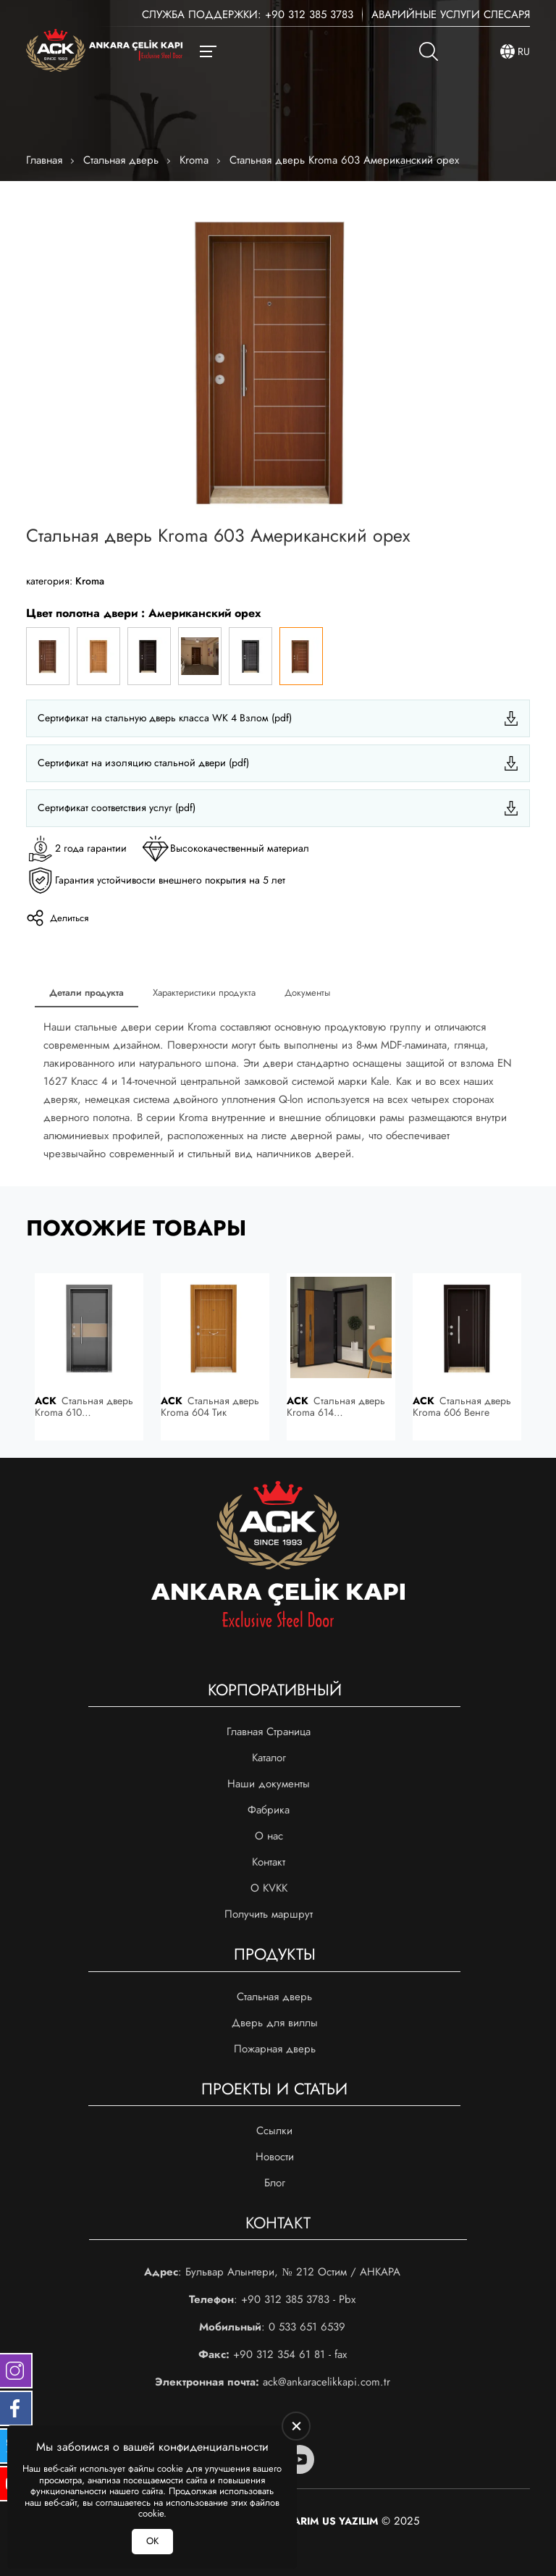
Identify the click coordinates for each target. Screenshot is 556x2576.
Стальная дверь (121, 160)
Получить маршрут (268, 1914)
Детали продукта (86, 992)
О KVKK (268, 1888)
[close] (296, 2426)
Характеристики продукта (204, 992)
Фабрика (269, 1809)
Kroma (194, 160)
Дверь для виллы (275, 2022)
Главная (44, 160)
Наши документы (268, 1783)
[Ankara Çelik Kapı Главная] (104, 52)
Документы (307, 992)
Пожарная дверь (275, 2048)
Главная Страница (269, 1731)
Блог (274, 2182)
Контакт (268, 1861)
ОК (152, 2541)
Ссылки (274, 2130)
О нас (269, 1835)
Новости (275, 2156)
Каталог (269, 1757)
